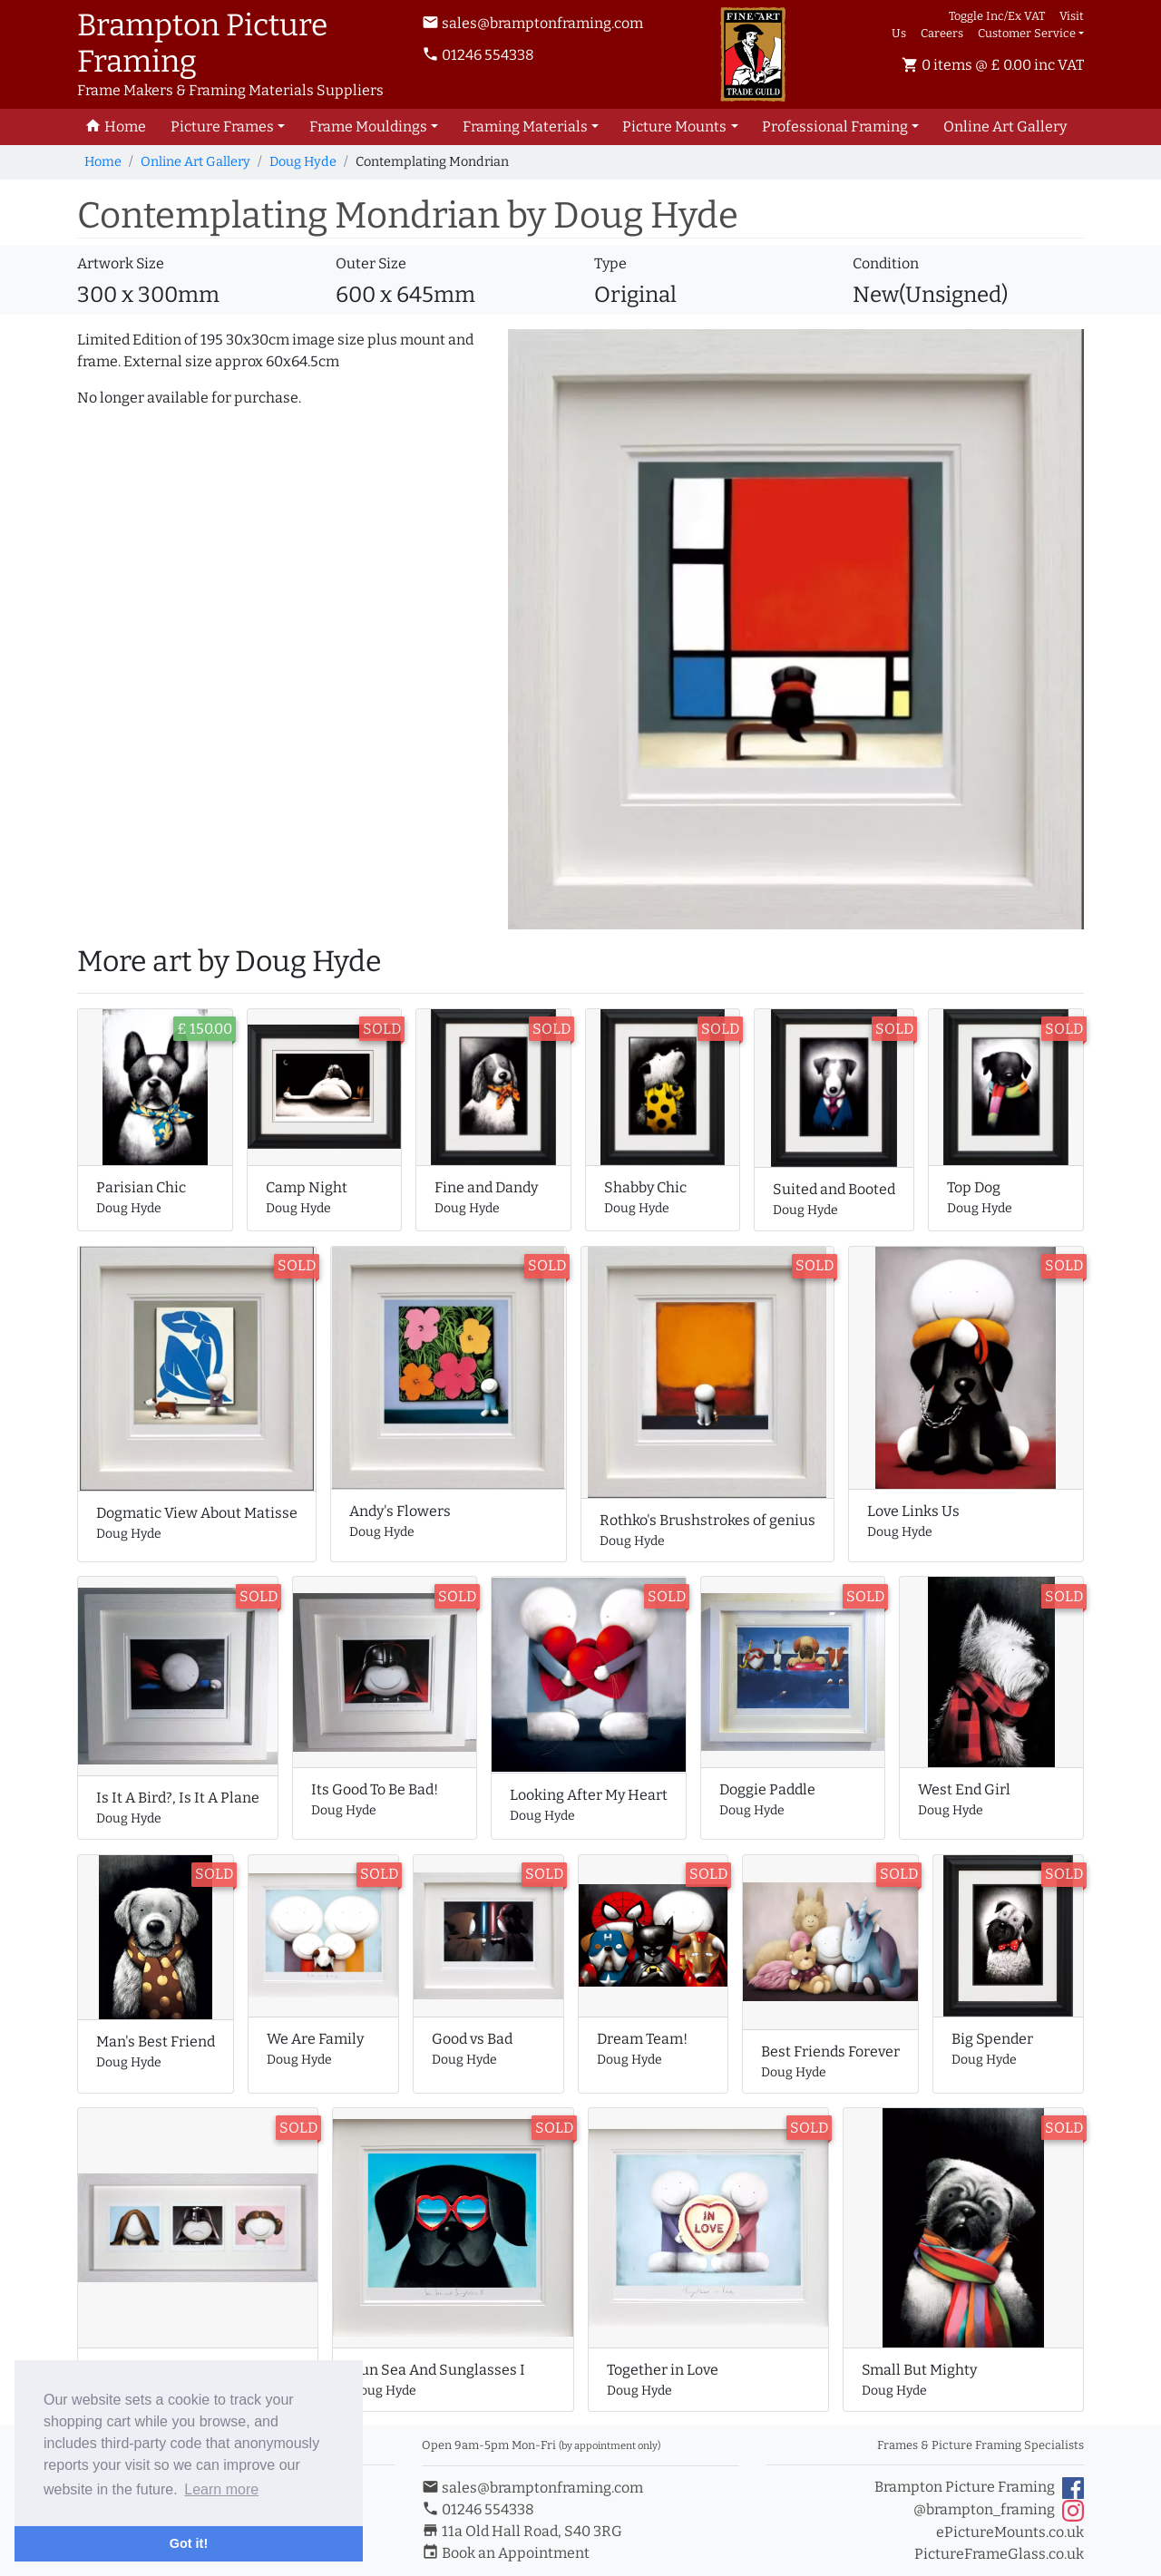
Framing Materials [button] (525, 126)
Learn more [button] (221, 2489)
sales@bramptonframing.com (532, 23)
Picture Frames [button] (222, 126)
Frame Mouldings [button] (368, 126)
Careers (942, 33)
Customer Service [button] (1027, 33)
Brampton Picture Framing (979, 2488)
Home (103, 162)
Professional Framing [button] (835, 126)
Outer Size (371, 263)
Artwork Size (120, 263)
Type (610, 263)
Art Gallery (1005, 126)
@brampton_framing (998, 2511)
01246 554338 (478, 54)
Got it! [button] (189, 2543)
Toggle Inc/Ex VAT (997, 16)
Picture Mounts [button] (674, 126)
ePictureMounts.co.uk (1010, 2532)
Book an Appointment (506, 2552)
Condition (886, 263)
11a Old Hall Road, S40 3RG (522, 2531)
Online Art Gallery (195, 162)
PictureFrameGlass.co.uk (999, 2553)
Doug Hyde (303, 162)
